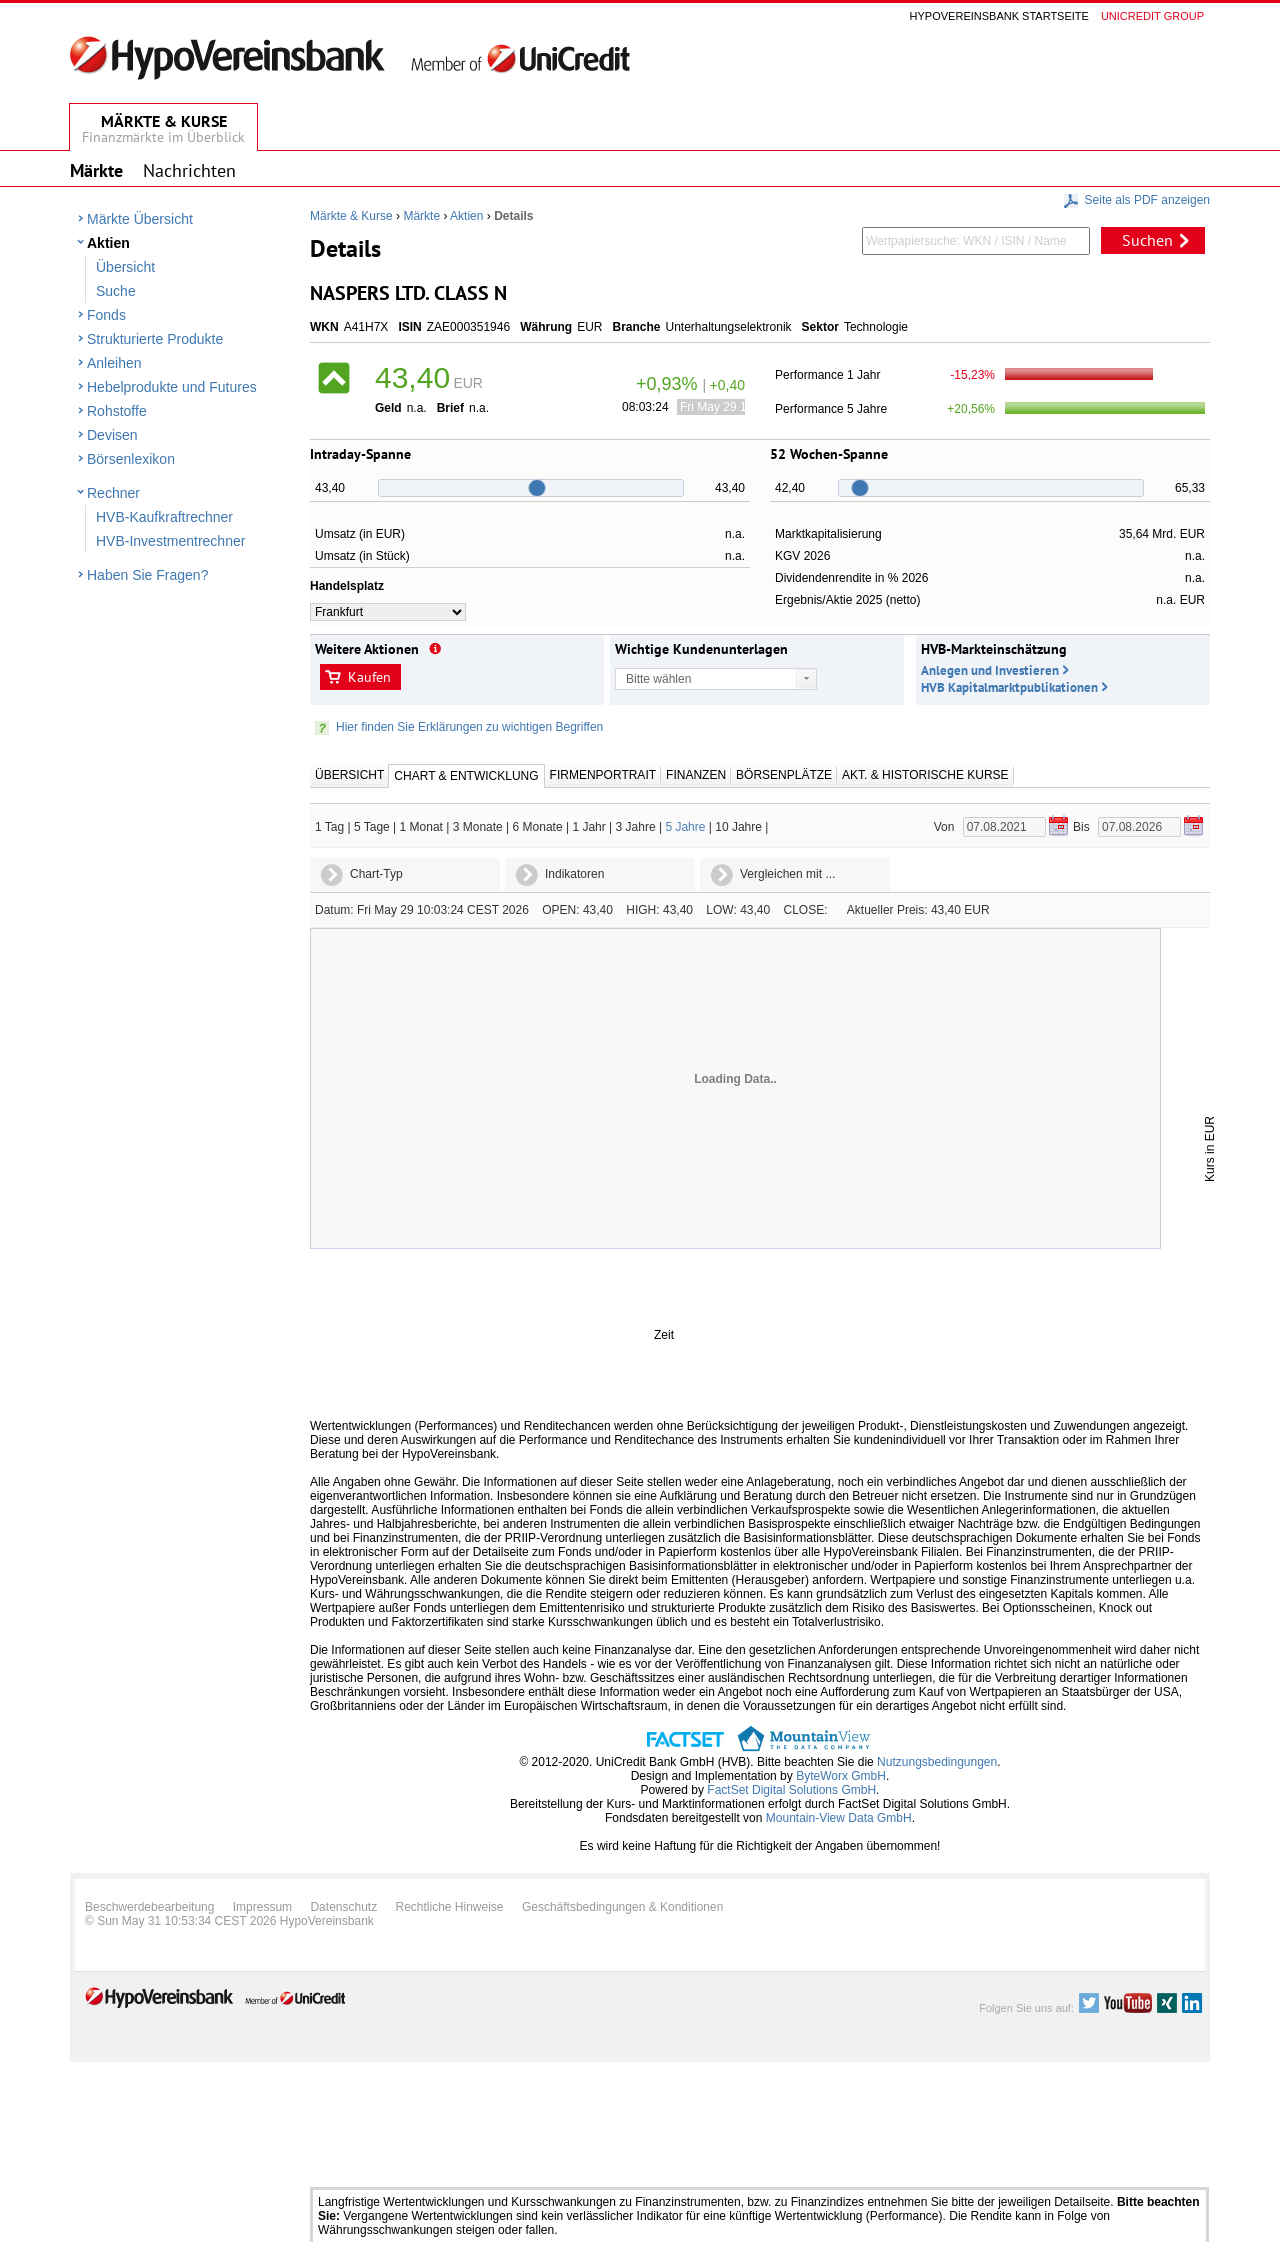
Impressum (262, 1907)
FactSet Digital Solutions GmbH (791, 1790)
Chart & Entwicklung (466, 776)
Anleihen (114, 363)
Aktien (108, 243)
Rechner (113, 493)
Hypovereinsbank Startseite (999, 16)
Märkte (421, 216)
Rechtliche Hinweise (450, 1907)
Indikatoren (574, 874)
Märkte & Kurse (351, 216)
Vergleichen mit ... (787, 874)
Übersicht (125, 267)
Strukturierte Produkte (155, 339)
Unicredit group (1152, 16)
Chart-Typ (376, 874)
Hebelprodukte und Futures (172, 387)
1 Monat (421, 827)
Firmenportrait (603, 775)
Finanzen (696, 775)
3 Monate (478, 827)
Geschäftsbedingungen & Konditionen (623, 1907)
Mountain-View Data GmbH (839, 1818)
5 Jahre (685, 827)
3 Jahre (636, 827)
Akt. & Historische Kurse (925, 775)
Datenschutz (343, 1907)
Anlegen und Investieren (990, 670)
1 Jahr (588, 827)
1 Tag (329, 827)
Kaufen (369, 677)
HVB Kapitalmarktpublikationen (1009, 687)
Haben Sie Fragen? (147, 575)
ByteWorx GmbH (841, 1776)
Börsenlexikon (131, 459)
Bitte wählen (658, 679)
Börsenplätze (784, 775)
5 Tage (372, 827)
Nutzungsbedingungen (937, 1762)
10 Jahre (738, 827)
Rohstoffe (117, 411)
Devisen (112, 435)
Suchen (1147, 240)
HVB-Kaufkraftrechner (164, 517)
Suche (116, 291)
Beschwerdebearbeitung (149, 1907)
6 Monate (538, 827)
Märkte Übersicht (140, 219)
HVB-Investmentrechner (170, 541)
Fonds (106, 315)
